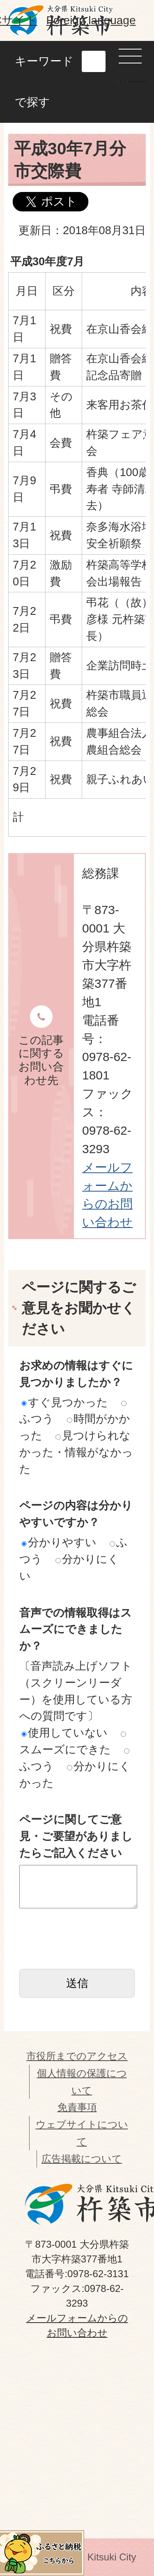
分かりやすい (59, 1542)
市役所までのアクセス (77, 2055)
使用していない (64, 1732)
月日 (27, 290)
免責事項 (77, 2107)
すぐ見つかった (64, 1402)
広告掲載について (81, 2158)
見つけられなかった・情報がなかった (76, 1452)
